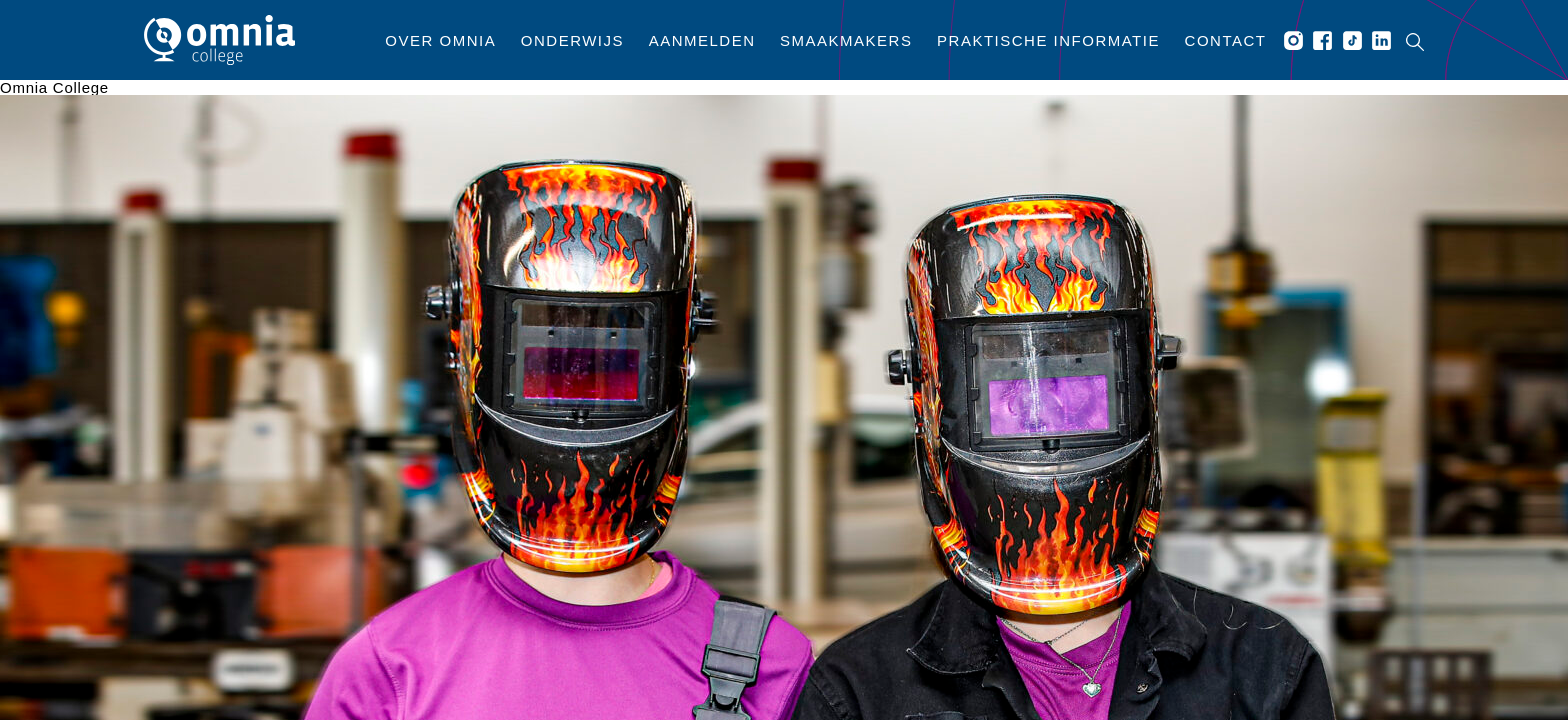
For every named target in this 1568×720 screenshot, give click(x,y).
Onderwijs (572, 40)
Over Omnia (440, 40)
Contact (1226, 40)
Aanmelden (702, 40)
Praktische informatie (1048, 40)
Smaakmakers (846, 40)
